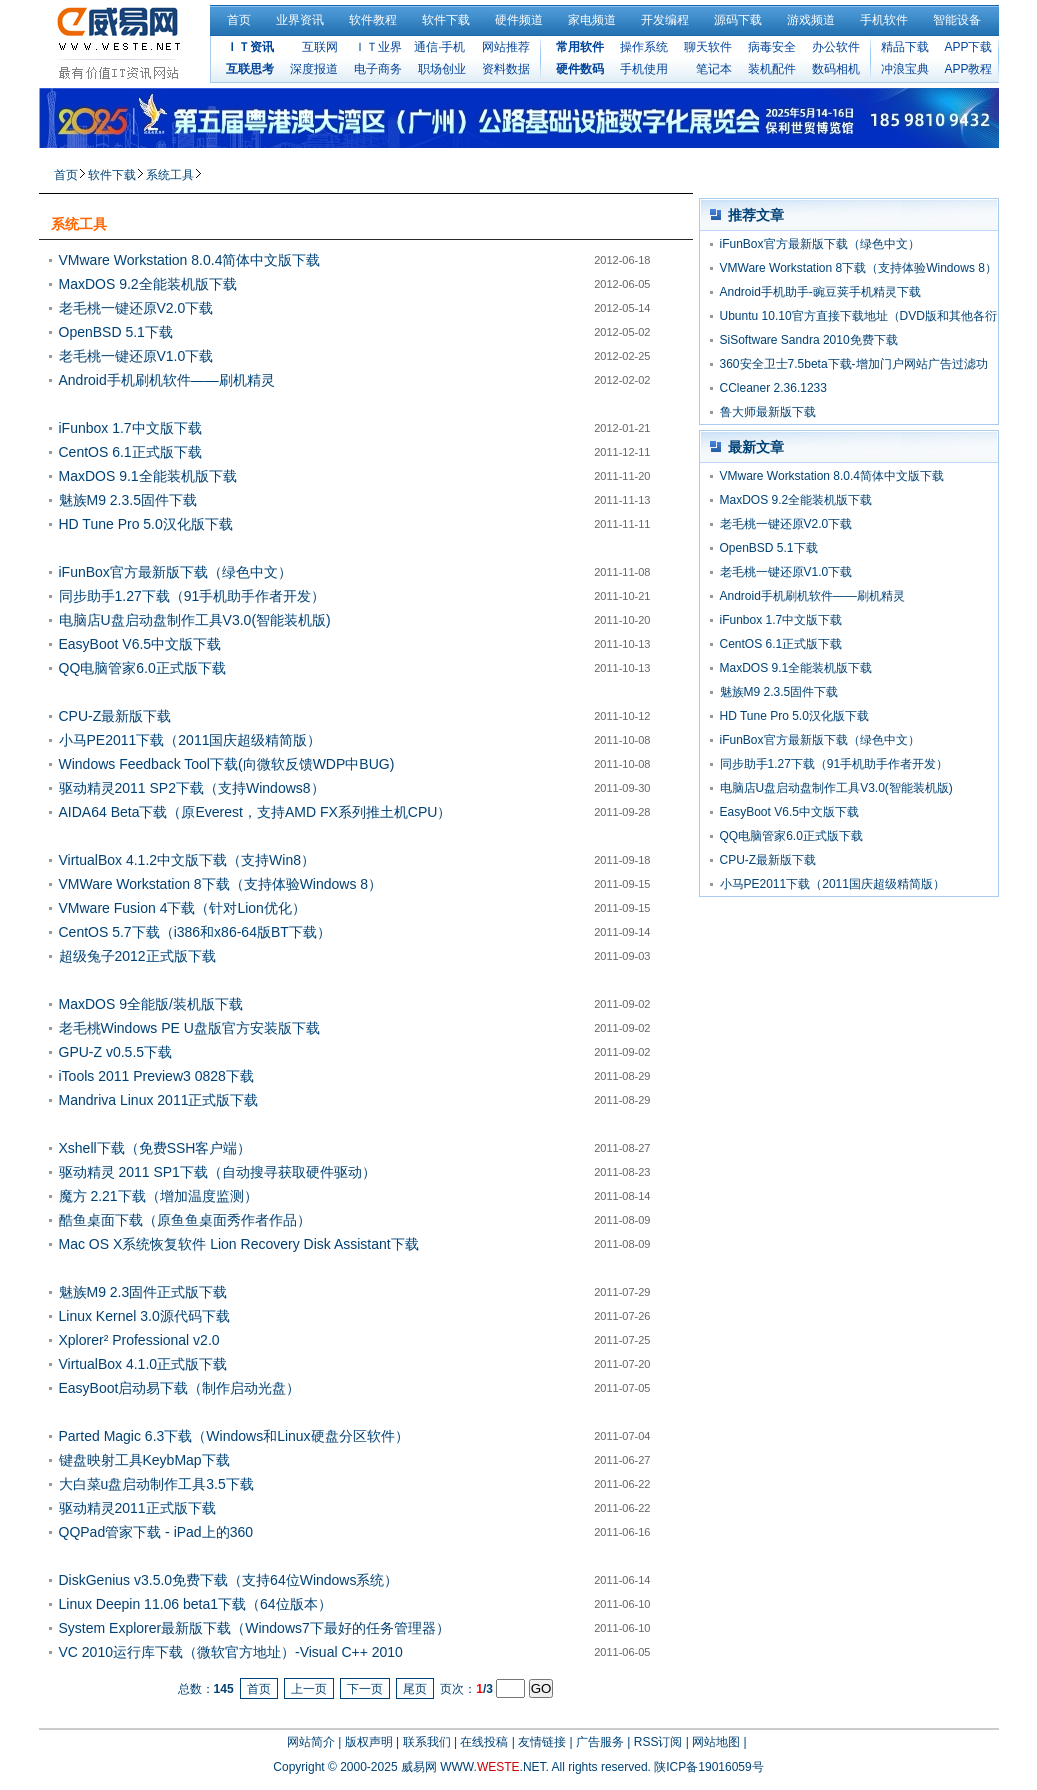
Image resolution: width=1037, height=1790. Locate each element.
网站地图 (716, 1742)
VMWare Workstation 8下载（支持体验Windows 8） (221, 884)
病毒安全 (772, 47)
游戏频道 (811, 20)
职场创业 (442, 69)
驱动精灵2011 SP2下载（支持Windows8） (192, 788)
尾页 (415, 1689)
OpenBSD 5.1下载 (116, 332)
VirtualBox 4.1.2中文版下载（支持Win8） (187, 860)
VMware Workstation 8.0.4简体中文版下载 (190, 260)
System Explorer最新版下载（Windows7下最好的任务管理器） (254, 1628)
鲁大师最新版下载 (768, 412)
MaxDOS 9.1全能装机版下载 (148, 476)
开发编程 (665, 20)
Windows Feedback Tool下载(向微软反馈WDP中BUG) (227, 764)
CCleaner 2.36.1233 (773, 388)
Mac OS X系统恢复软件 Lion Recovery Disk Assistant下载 (239, 1244)
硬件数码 (580, 69)
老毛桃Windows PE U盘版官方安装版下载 (189, 1028)
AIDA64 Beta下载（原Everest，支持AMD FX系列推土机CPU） (255, 812)
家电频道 (592, 20)
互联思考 (250, 69)
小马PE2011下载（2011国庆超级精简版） (190, 740)
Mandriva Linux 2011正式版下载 (159, 1100)
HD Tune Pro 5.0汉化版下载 (146, 524)
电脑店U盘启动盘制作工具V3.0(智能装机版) (195, 620)
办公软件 (836, 47)
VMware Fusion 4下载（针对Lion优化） (182, 908)
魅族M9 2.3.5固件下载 (128, 500)
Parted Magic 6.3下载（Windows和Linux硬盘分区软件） (234, 1436)
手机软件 (884, 20)
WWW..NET (492, 1767)
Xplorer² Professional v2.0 (139, 1340)
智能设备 (957, 20)
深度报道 (314, 69)
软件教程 (373, 20)
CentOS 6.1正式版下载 (130, 452)
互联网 (320, 47)
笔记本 (714, 69)
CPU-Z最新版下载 (115, 716)
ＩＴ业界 (378, 47)
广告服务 (600, 1742)
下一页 (365, 1689)
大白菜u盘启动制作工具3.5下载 (156, 1484)
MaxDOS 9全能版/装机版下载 (151, 1004)
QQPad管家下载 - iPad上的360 (156, 1532)
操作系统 (644, 47)
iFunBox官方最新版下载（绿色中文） (175, 572)
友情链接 (542, 1742)
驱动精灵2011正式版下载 (137, 1508)
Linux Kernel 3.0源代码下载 (144, 1316)
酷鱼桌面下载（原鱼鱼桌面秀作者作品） (185, 1220)
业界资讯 (300, 20)
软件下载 (446, 20)
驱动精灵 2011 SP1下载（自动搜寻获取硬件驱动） (217, 1172)
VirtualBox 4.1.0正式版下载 (143, 1364)
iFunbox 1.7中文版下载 (130, 428)
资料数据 (506, 69)
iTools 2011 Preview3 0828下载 (156, 1076)
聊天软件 (708, 47)
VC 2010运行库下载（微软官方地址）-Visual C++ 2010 (231, 1652)
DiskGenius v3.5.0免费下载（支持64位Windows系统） (229, 1580)
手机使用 (644, 69)
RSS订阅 (658, 1742)
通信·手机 (439, 47)
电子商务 (378, 69)
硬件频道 (519, 20)
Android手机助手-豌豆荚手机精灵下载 (820, 292)
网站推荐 (506, 47)
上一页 (309, 1689)
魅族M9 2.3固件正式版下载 (143, 1292)
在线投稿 (484, 1742)
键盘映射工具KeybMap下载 (144, 1460)
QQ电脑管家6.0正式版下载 (142, 668)
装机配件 (772, 69)
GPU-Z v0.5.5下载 (116, 1052)
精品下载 (905, 47)
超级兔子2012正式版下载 (137, 956)
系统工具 (170, 175)
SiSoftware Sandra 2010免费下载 (809, 340)
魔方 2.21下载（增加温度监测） (158, 1196)
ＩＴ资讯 (250, 47)
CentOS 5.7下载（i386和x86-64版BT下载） (195, 932)
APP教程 (968, 69)
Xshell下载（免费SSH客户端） (155, 1148)
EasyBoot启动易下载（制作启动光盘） (180, 1388)
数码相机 (836, 69)
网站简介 (311, 1742)
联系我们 (427, 1742)
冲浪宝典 (905, 69)
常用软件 (580, 47)
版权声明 (369, 1742)
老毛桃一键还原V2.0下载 (136, 308)
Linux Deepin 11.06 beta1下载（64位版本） (195, 1604)
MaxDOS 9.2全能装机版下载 (148, 284)
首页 (239, 20)
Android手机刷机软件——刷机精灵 (167, 380)
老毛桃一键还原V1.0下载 (136, 356)
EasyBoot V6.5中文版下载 (140, 644)
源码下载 (738, 20)
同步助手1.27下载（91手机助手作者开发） (192, 596)
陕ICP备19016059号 (708, 1767)
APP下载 (968, 47)
